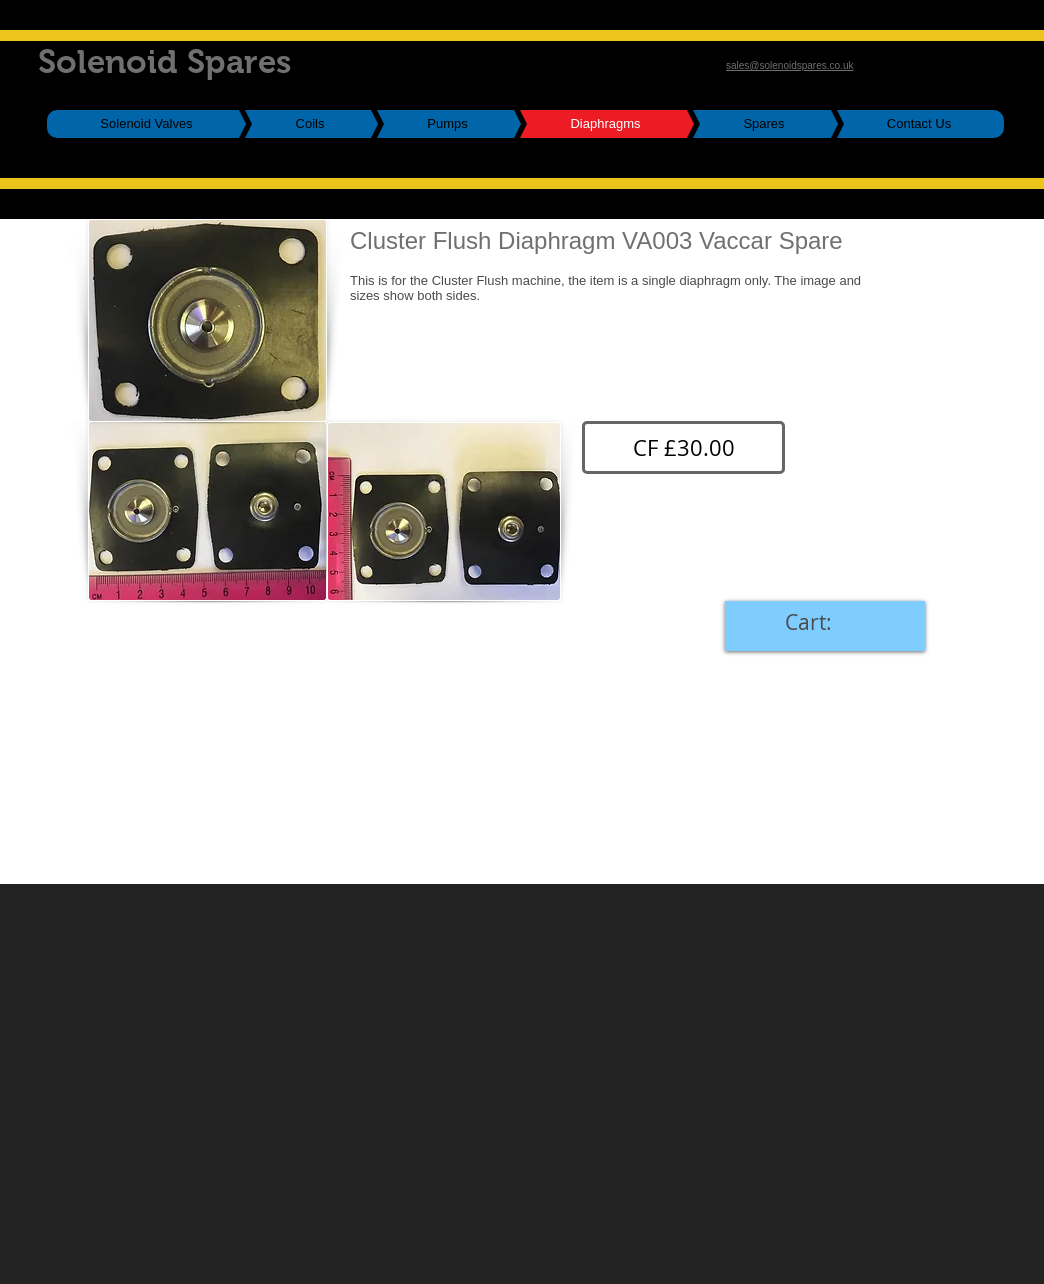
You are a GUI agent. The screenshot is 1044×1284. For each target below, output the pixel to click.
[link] (825, 623)
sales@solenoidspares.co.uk (789, 65)
